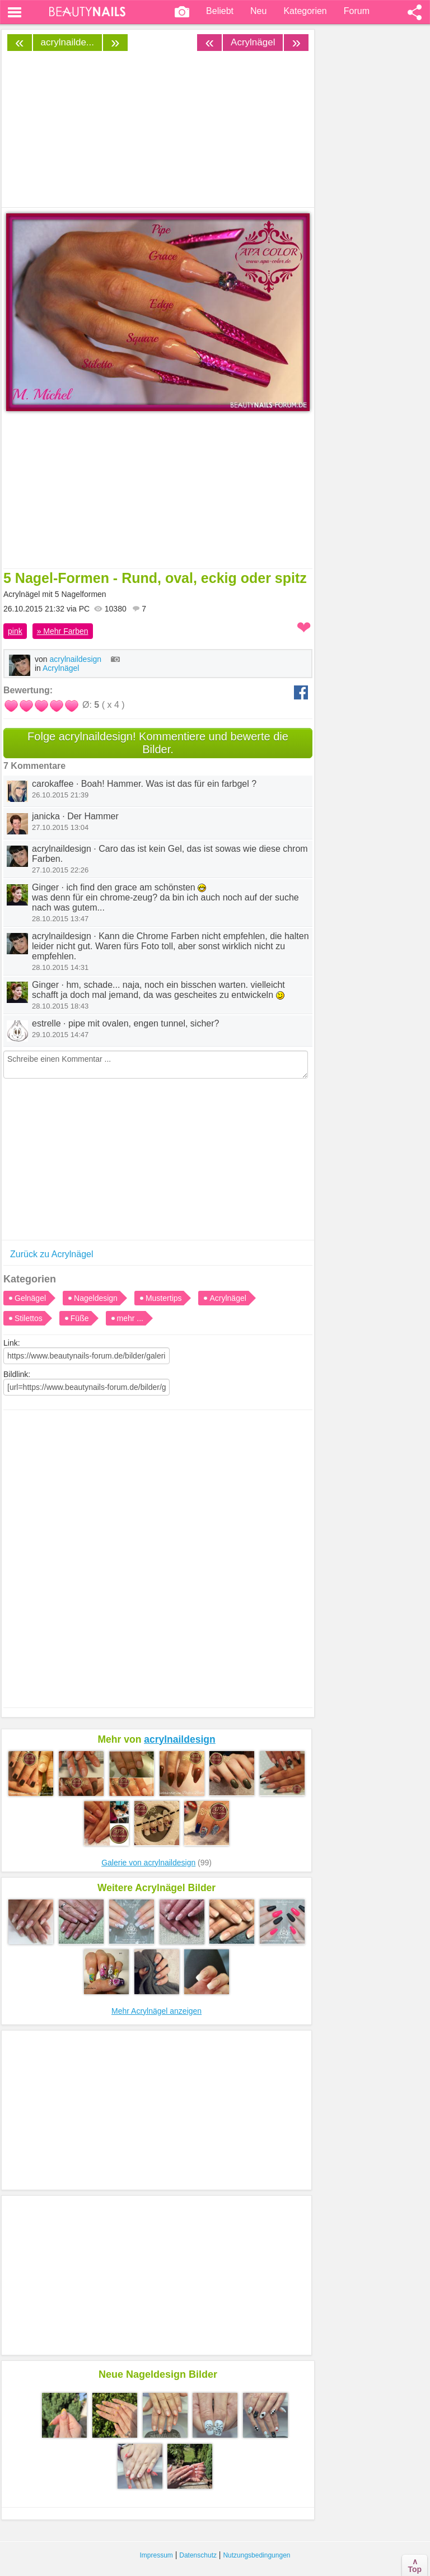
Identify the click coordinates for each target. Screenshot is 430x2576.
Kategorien (304, 11)
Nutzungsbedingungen (256, 2555)
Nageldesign (96, 1298)
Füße (80, 1318)
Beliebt (219, 11)
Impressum (156, 2555)
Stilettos (29, 1318)
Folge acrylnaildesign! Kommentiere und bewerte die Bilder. (157, 742)
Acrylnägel (253, 42)
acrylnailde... (67, 42)
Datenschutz (198, 2555)
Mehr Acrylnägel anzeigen (156, 2010)
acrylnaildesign (84, 659)
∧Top (415, 2565)
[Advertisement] (157, 1511)
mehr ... (130, 1318)
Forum (357, 11)
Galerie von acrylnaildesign (148, 1862)
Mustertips (164, 1298)
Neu (258, 11)
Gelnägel (30, 1298)
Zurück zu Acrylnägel (52, 1254)
